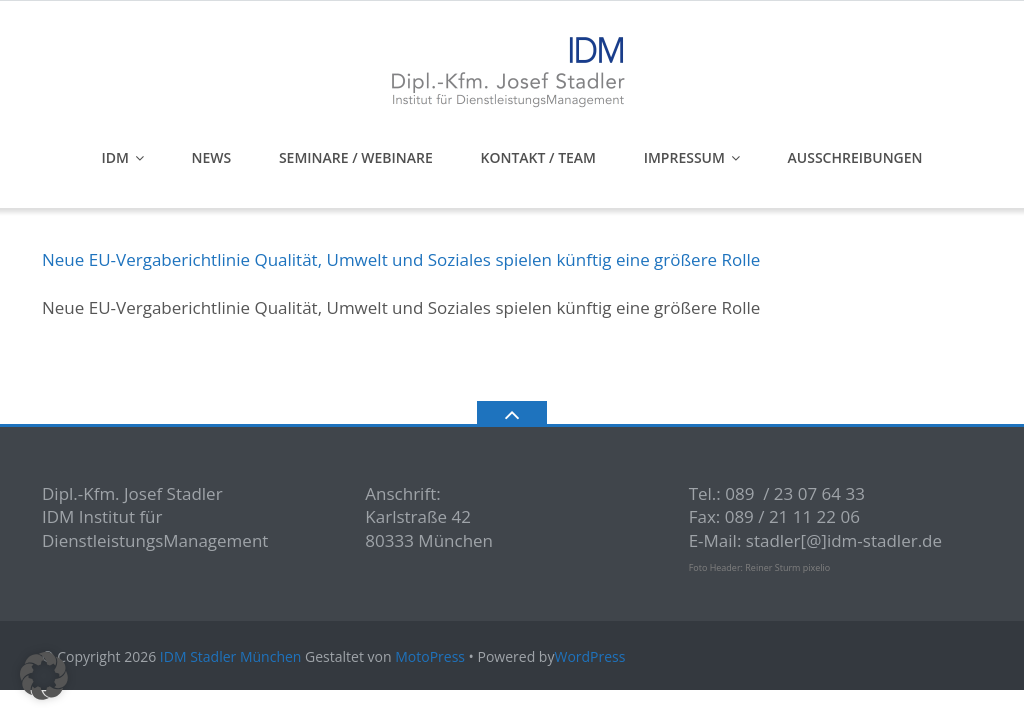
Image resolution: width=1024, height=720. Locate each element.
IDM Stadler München (231, 656)
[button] (44, 676)
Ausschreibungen (855, 157)
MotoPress (430, 656)
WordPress (589, 656)
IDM (114, 157)
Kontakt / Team (538, 157)
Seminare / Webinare (356, 157)
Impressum (684, 157)
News (212, 157)
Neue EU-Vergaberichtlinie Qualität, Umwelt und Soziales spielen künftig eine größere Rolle (401, 259)
